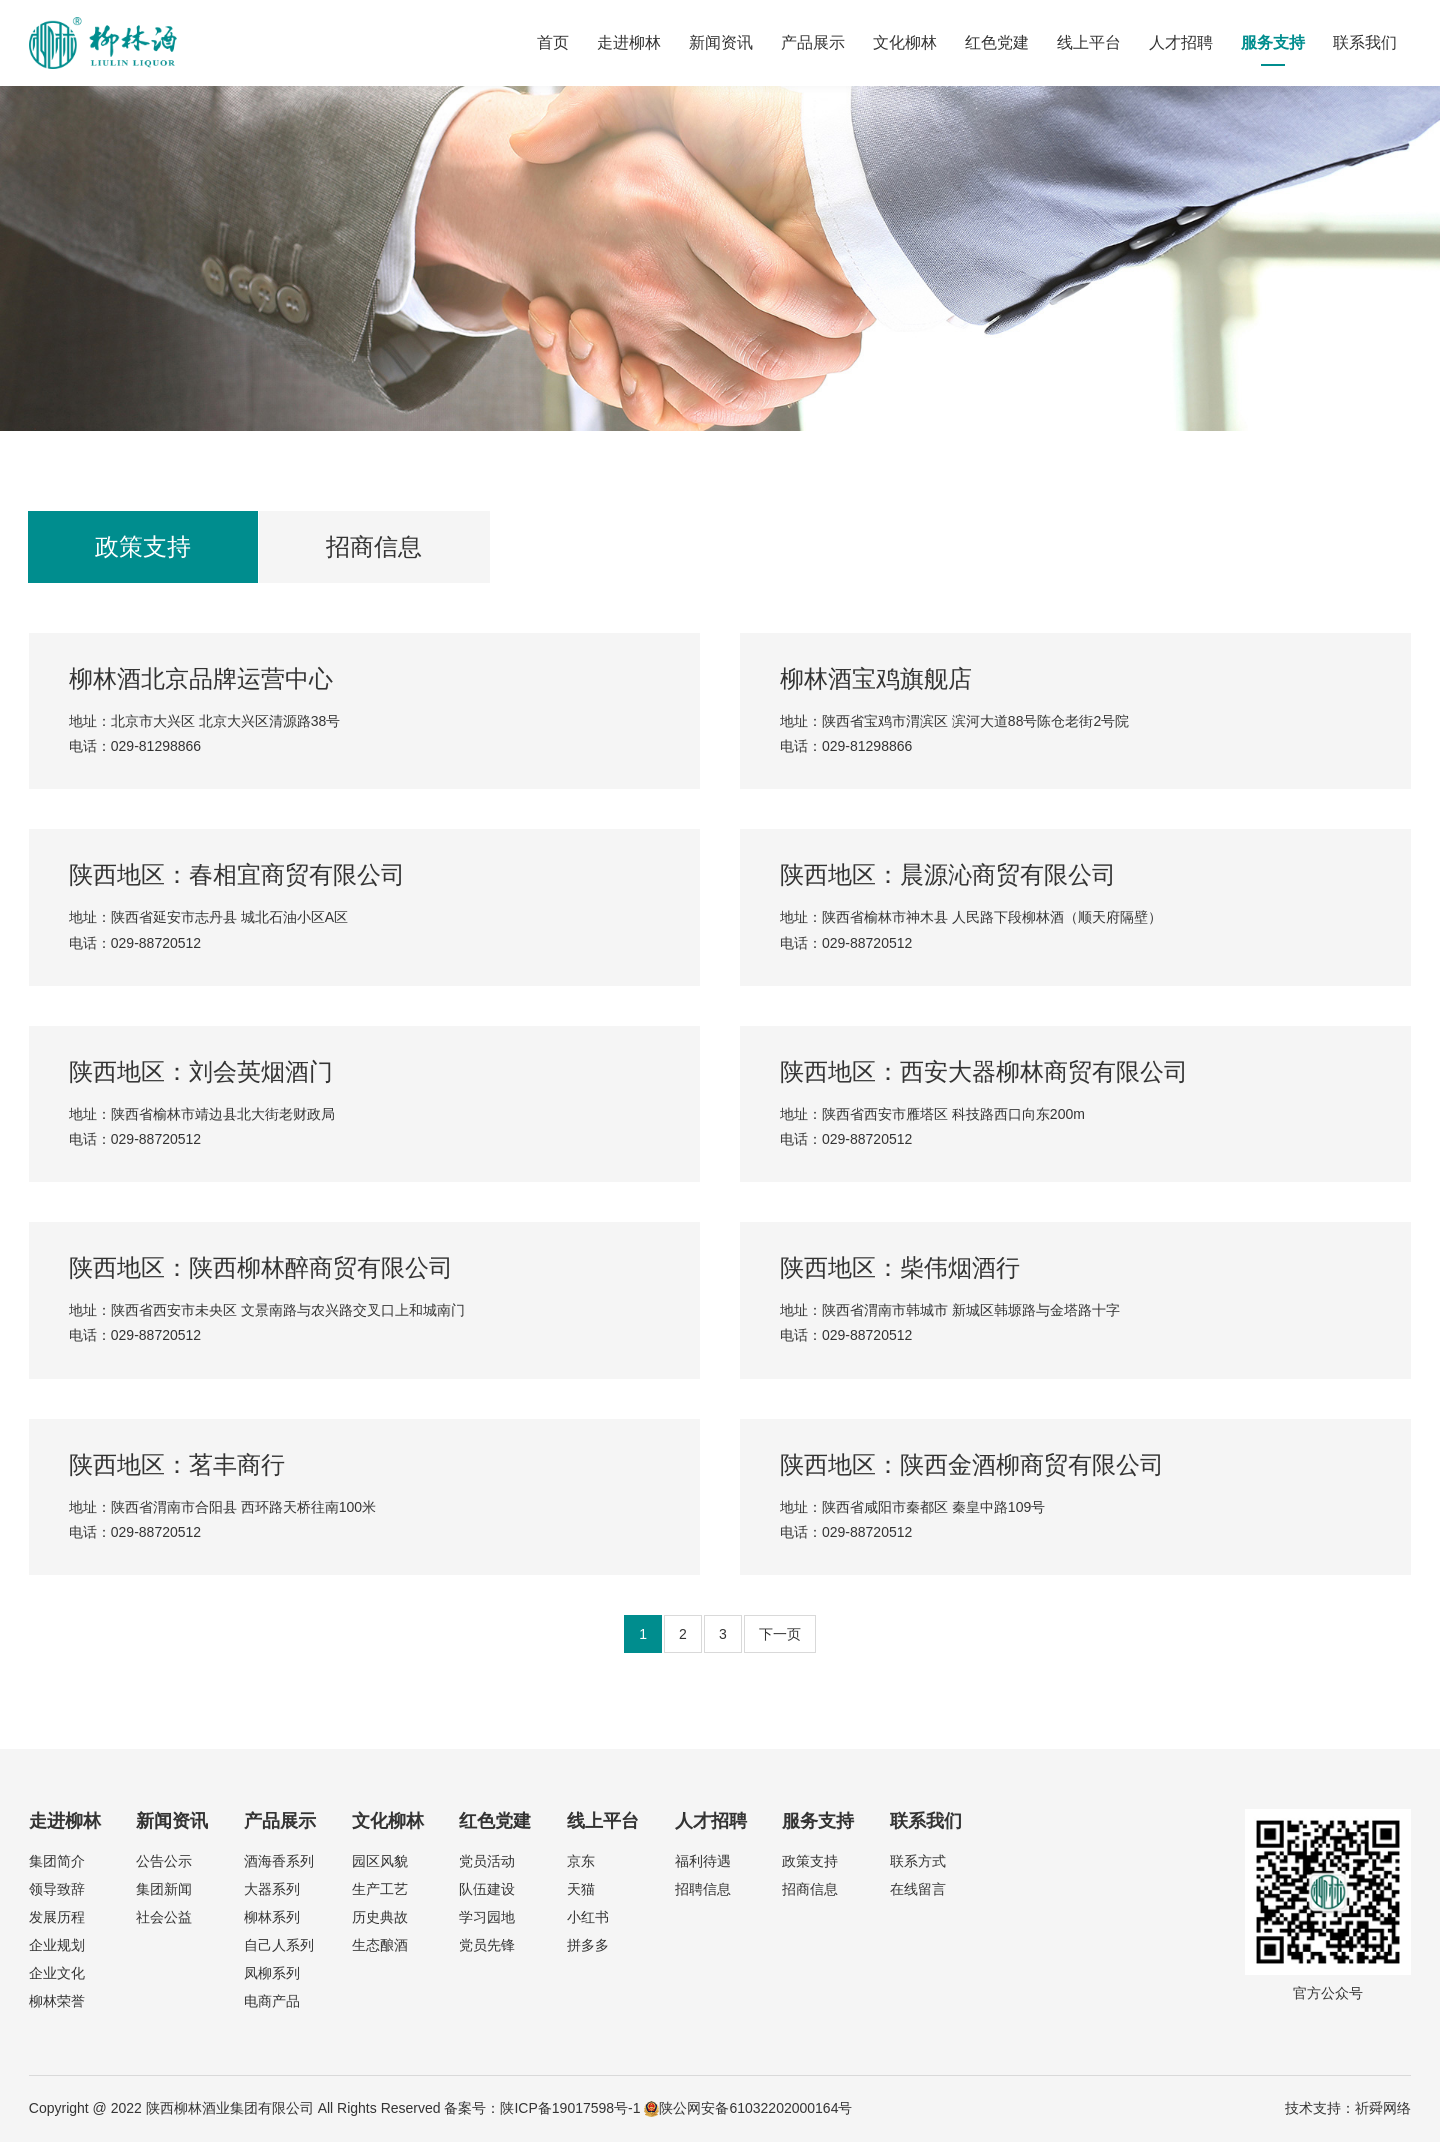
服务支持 (1273, 42)
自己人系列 (279, 1945)
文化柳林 (905, 42)
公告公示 (164, 1861)
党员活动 (487, 1861)
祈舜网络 (1383, 2108)
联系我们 (1365, 42)
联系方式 (918, 1861)
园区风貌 (380, 1861)
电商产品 (272, 2001)
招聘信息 (703, 1889)
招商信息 (374, 546)
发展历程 (57, 1917)
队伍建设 (487, 1889)
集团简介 (57, 1861)
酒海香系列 (279, 1861)
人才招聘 (1181, 42)
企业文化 (57, 1973)
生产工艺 (380, 1889)
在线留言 (918, 1889)
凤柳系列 (272, 1973)
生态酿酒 (380, 1945)
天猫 (581, 1889)
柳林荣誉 (57, 2001)
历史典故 (380, 1917)
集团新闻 (164, 1889)
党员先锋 (487, 1945)
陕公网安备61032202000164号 (748, 2108)
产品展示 (813, 42)
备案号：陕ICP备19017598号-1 (542, 2108)
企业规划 (57, 1945)
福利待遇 (703, 1861)
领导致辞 (57, 1889)
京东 (581, 1861)
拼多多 (588, 1945)
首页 (553, 42)
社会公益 (164, 1917)
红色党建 (997, 42)
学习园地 (487, 1917)
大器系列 (272, 1889)
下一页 (780, 1634)
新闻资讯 (721, 42)
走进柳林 (629, 42)
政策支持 (143, 546)
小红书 (588, 1917)
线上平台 (1089, 42)
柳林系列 (272, 1917)
